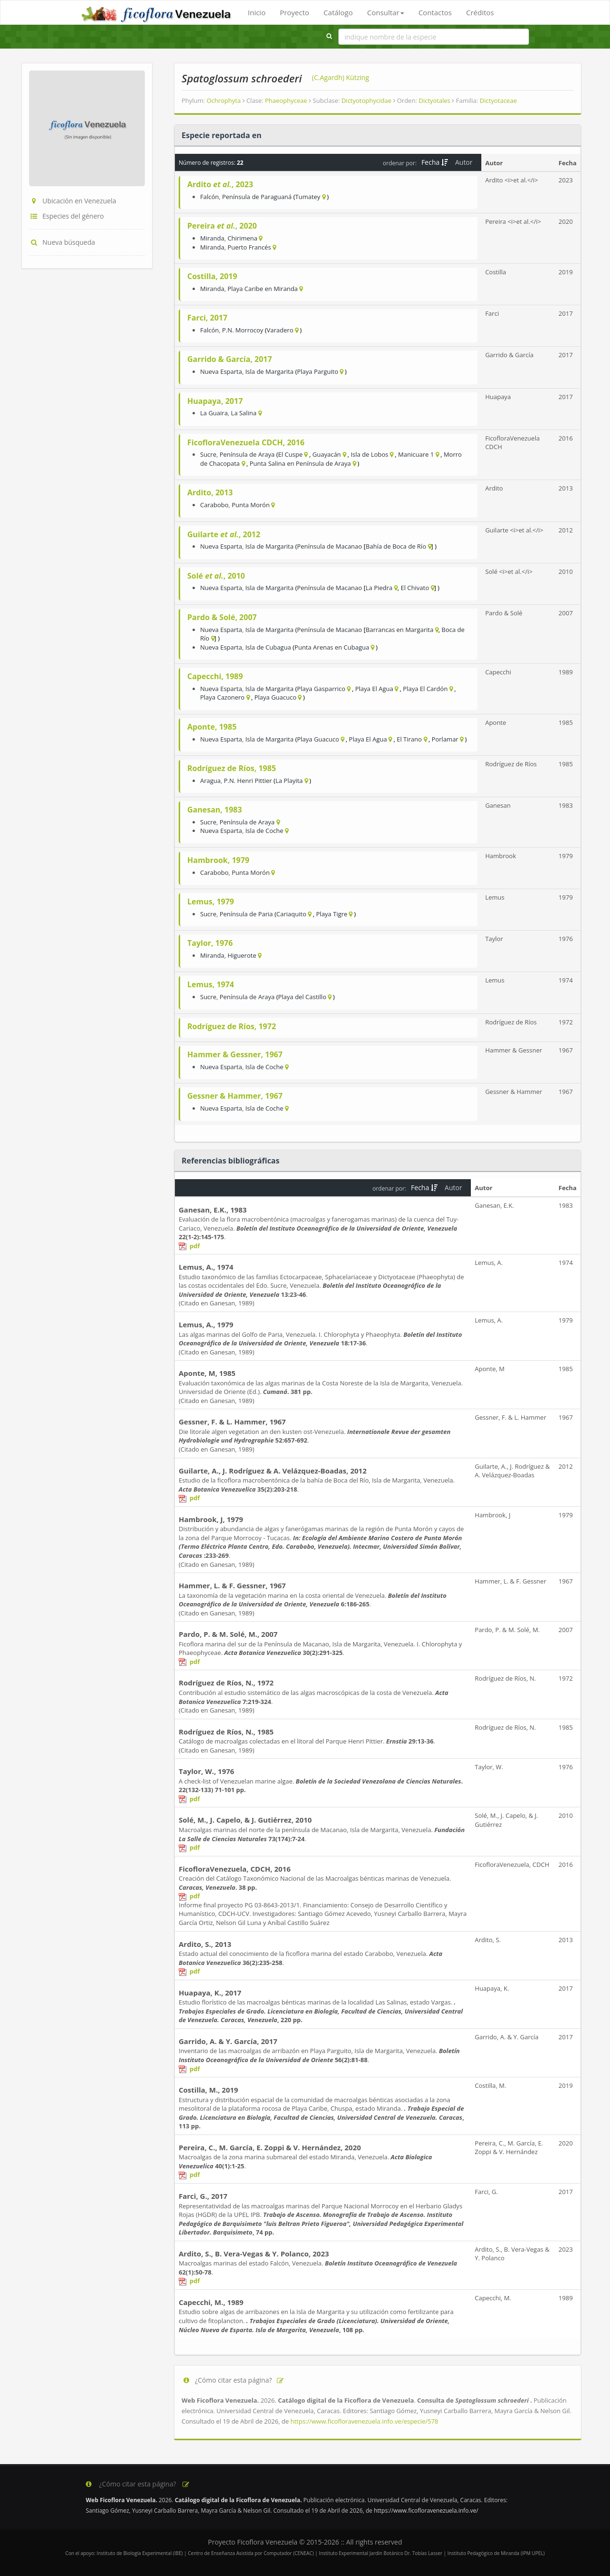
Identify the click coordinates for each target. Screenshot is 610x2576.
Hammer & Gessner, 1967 (235, 1054)
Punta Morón (251, 505)
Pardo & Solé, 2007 (222, 617)
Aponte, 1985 (211, 727)
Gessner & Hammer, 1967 (235, 1096)
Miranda (212, 238)
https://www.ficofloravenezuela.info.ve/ (426, 2510)
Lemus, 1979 (210, 901)
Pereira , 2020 (222, 226)
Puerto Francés (249, 247)
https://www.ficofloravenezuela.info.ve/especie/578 (364, 2421)
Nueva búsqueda (62, 242)
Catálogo (338, 12)
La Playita (289, 780)
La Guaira (214, 413)
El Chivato (415, 587)
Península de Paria (246, 914)
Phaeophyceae (288, 100)
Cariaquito (291, 914)
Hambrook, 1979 (218, 860)
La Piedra (379, 587)
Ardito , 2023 (220, 184)
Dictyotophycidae (368, 100)
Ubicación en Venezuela (72, 200)
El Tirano (409, 739)
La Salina (244, 413)
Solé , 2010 (216, 576)
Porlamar (445, 739)
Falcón (209, 196)
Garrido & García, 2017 (229, 359)
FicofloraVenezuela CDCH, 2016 (246, 442)
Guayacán (327, 454)
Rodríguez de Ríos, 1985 (231, 768)
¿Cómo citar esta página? (233, 2380)
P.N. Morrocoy (242, 330)
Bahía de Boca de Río (396, 546)
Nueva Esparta (221, 371)
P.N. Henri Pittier (248, 780)
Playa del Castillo (302, 996)
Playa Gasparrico (321, 688)
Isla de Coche (264, 830)
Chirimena (242, 238)
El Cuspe (290, 454)
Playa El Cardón (425, 688)
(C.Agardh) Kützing (340, 77)
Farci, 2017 (207, 317)
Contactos (435, 12)
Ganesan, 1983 (214, 809)
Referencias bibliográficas (230, 1160)
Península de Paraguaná (257, 196)
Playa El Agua (374, 688)
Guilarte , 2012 (223, 534)
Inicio (256, 12)
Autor (464, 162)
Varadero (280, 330)
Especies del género (66, 216)
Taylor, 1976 (210, 943)
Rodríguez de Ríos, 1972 (231, 1026)
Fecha (434, 162)
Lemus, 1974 (210, 984)
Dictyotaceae (498, 100)
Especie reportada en (222, 135)
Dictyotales (436, 100)
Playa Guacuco (275, 697)
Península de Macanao (329, 546)
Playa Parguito (317, 371)
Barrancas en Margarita (399, 629)
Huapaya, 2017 (215, 401)
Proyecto (294, 12)
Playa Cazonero (222, 697)
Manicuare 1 (416, 454)
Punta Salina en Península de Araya (300, 463)
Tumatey (307, 196)
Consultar (385, 12)
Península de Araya (247, 454)
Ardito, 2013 (210, 492)
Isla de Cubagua (268, 647)
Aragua (210, 780)
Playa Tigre (331, 914)
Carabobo (214, 505)
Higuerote (241, 955)
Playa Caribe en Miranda (262, 288)
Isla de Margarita (269, 371)
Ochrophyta (225, 100)
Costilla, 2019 (212, 276)
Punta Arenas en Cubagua (332, 647)
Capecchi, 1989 (215, 676)
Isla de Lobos (369, 454)
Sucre (208, 454)
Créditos (480, 12)
